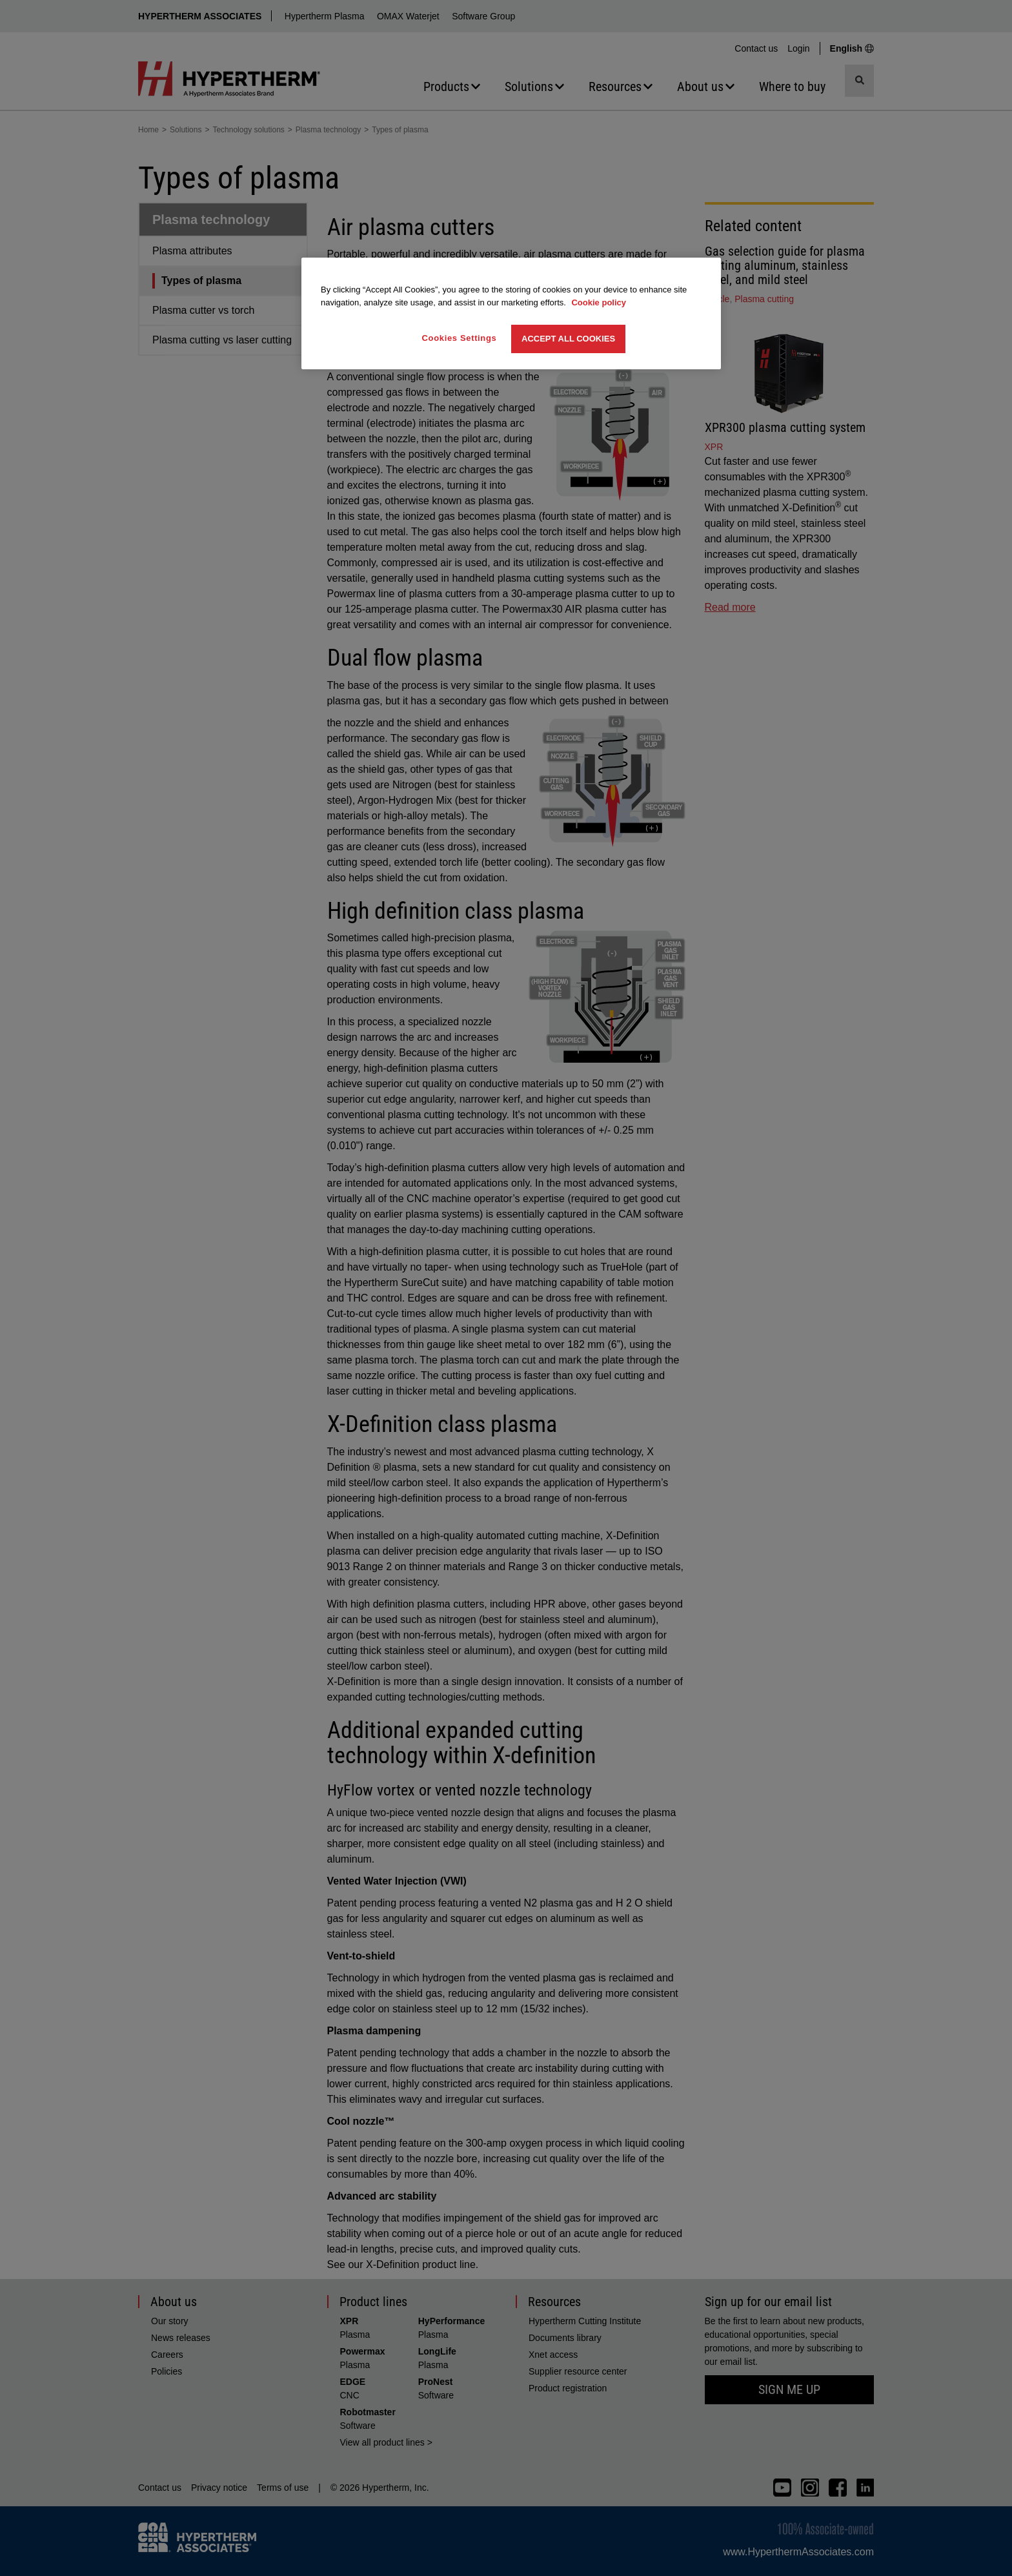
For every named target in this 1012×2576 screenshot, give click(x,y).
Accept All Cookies (568, 338)
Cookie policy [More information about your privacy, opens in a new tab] (598, 302)
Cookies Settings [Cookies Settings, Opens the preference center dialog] (459, 338)
